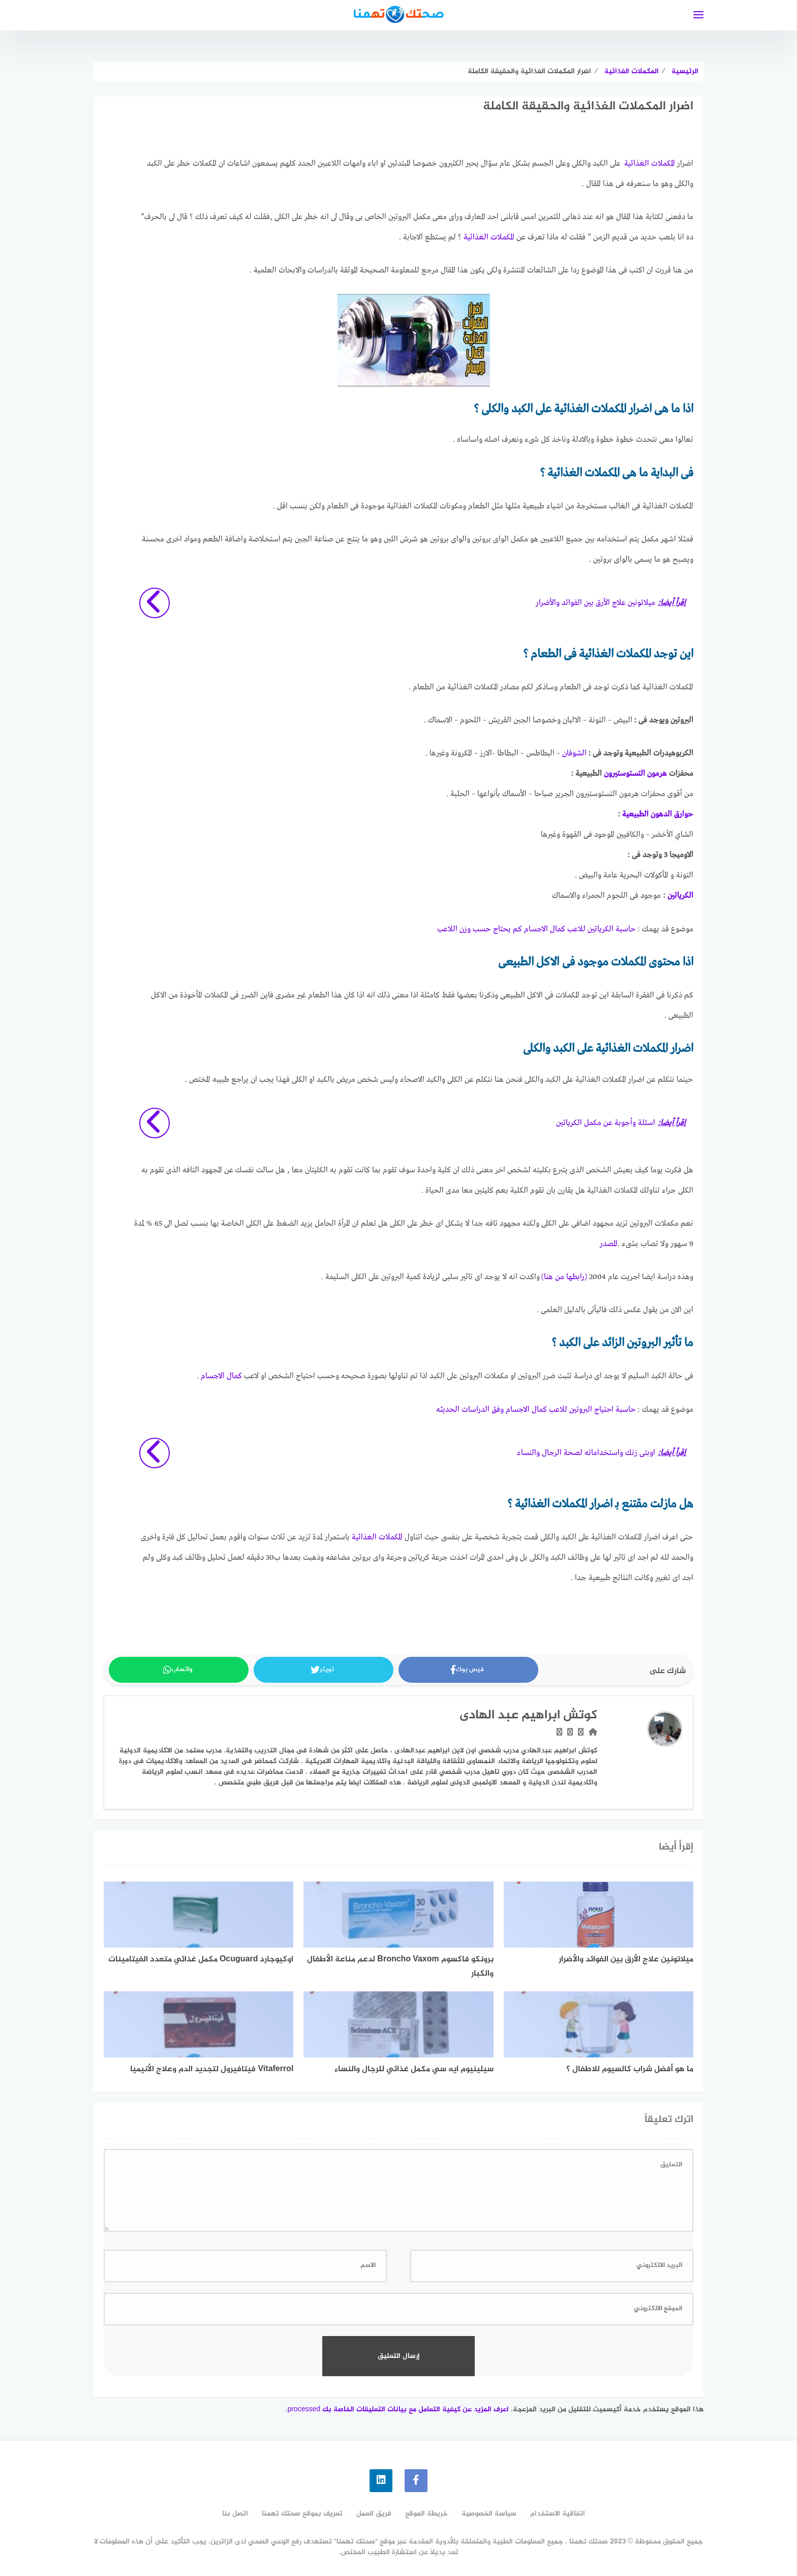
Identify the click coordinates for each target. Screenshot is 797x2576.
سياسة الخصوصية (489, 2514)
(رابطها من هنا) (564, 1277)
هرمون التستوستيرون (635, 774)
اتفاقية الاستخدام (557, 2514)
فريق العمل (373, 2514)
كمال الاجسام (221, 1376)
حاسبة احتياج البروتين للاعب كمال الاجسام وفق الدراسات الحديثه (536, 1410)
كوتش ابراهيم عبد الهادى (528, 1715)
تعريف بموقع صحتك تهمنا (302, 2514)
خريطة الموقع (426, 2514)
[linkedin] (381, 2480)
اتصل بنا (235, 2514)
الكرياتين (680, 896)
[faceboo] (416, 2480)
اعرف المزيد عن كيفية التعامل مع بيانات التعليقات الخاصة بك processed (398, 2409)
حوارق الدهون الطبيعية (657, 814)
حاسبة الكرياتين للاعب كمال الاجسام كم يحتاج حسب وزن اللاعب (536, 929)
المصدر (609, 1244)
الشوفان (574, 753)
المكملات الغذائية (649, 164)
